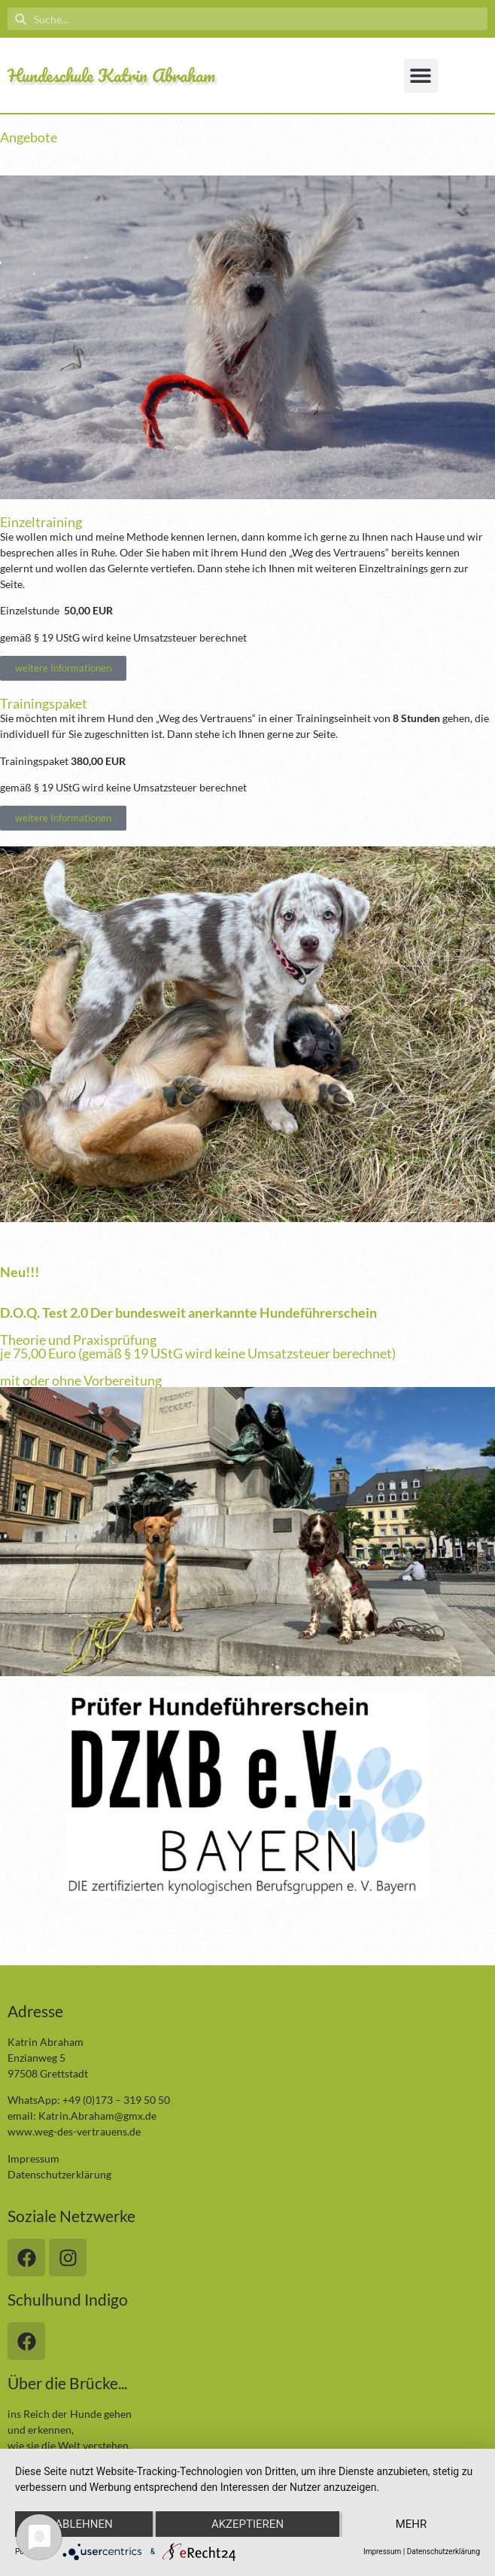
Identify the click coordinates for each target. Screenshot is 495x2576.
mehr (411, 2524)
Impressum (33, 2158)
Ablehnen (83, 2524)
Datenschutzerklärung (59, 2174)
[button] (421, 76)
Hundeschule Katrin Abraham (111, 75)
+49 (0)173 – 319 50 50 (116, 2099)
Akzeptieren (247, 2524)
